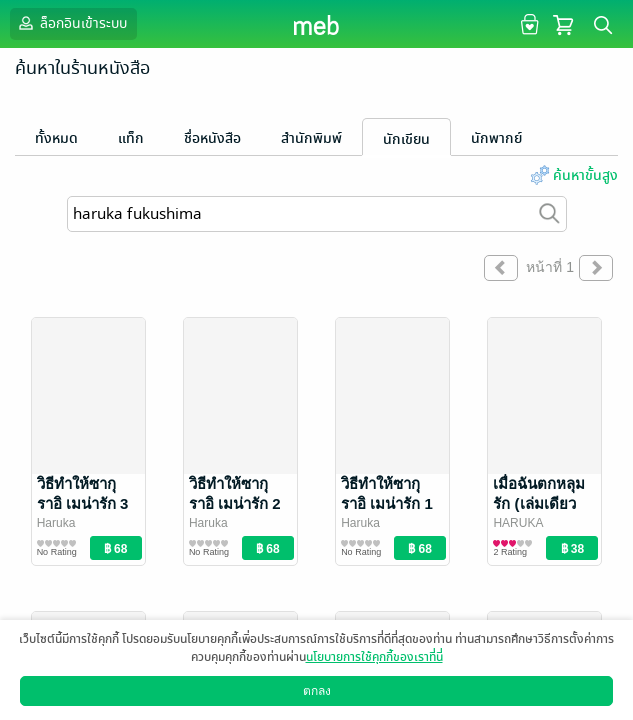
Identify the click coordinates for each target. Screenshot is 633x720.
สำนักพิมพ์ (311, 138)
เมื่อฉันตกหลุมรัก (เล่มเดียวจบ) (539, 503)
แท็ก (131, 138)
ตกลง (317, 691)
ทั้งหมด (56, 138)
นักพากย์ (496, 138)
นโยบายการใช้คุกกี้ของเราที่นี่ (374, 657)
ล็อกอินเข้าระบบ (71, 23)
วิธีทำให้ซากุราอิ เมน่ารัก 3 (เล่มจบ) (83, 503)
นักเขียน (406, 139)
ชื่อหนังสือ (212, 138)
